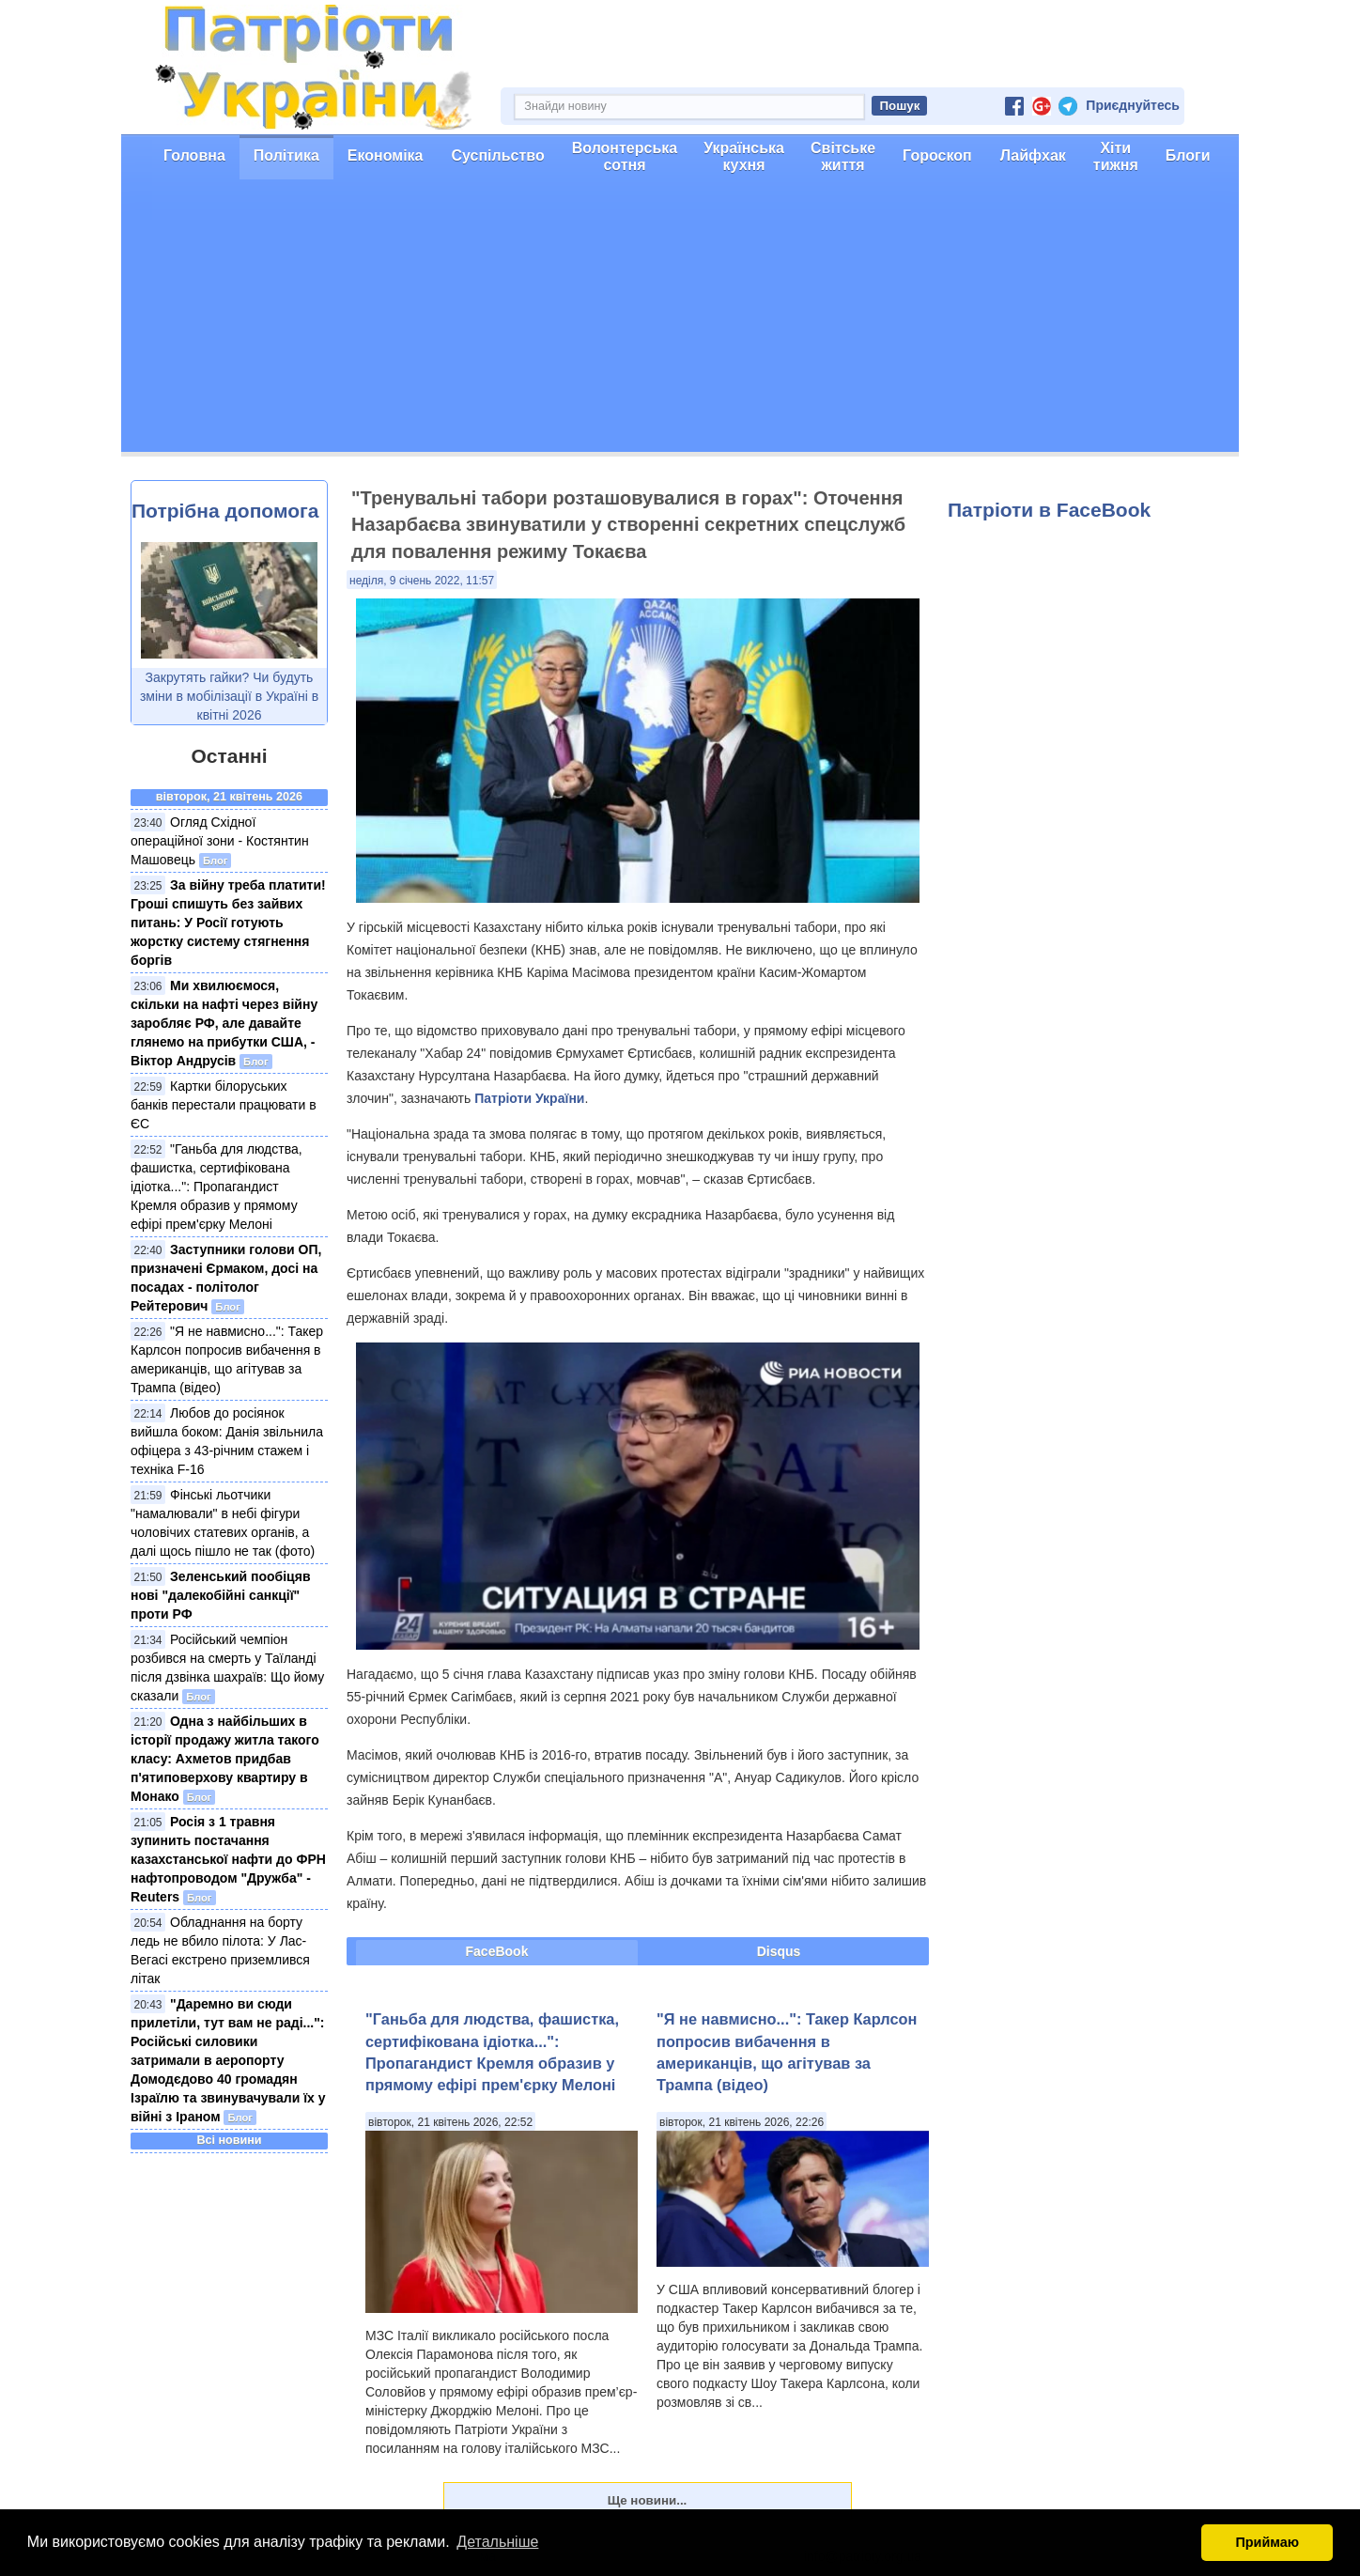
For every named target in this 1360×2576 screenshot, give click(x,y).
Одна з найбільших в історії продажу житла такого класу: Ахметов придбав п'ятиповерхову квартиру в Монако (225, 1759)
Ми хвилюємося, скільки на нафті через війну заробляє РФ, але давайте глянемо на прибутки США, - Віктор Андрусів (224, 1023)
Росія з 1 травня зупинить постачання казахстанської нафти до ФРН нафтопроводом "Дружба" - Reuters (228, 1859)
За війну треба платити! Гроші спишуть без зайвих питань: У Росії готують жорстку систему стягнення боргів (228, 922)
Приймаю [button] (1267, 2542)
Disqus (779, 1951)
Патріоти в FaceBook (1049, 509)
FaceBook (497, 1951)
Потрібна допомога (224, 510)
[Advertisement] (680, 320)
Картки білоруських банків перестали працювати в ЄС (224, 1105)
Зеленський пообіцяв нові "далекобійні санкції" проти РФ (221, 1595)
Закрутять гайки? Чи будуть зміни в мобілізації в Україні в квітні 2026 (229, 696)
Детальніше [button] (497, 2542)
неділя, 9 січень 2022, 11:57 (421, 580)
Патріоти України (529, 1098)
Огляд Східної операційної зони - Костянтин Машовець (220, 841)
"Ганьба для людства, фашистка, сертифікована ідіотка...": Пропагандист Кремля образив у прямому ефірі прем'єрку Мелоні (216, 1186)
